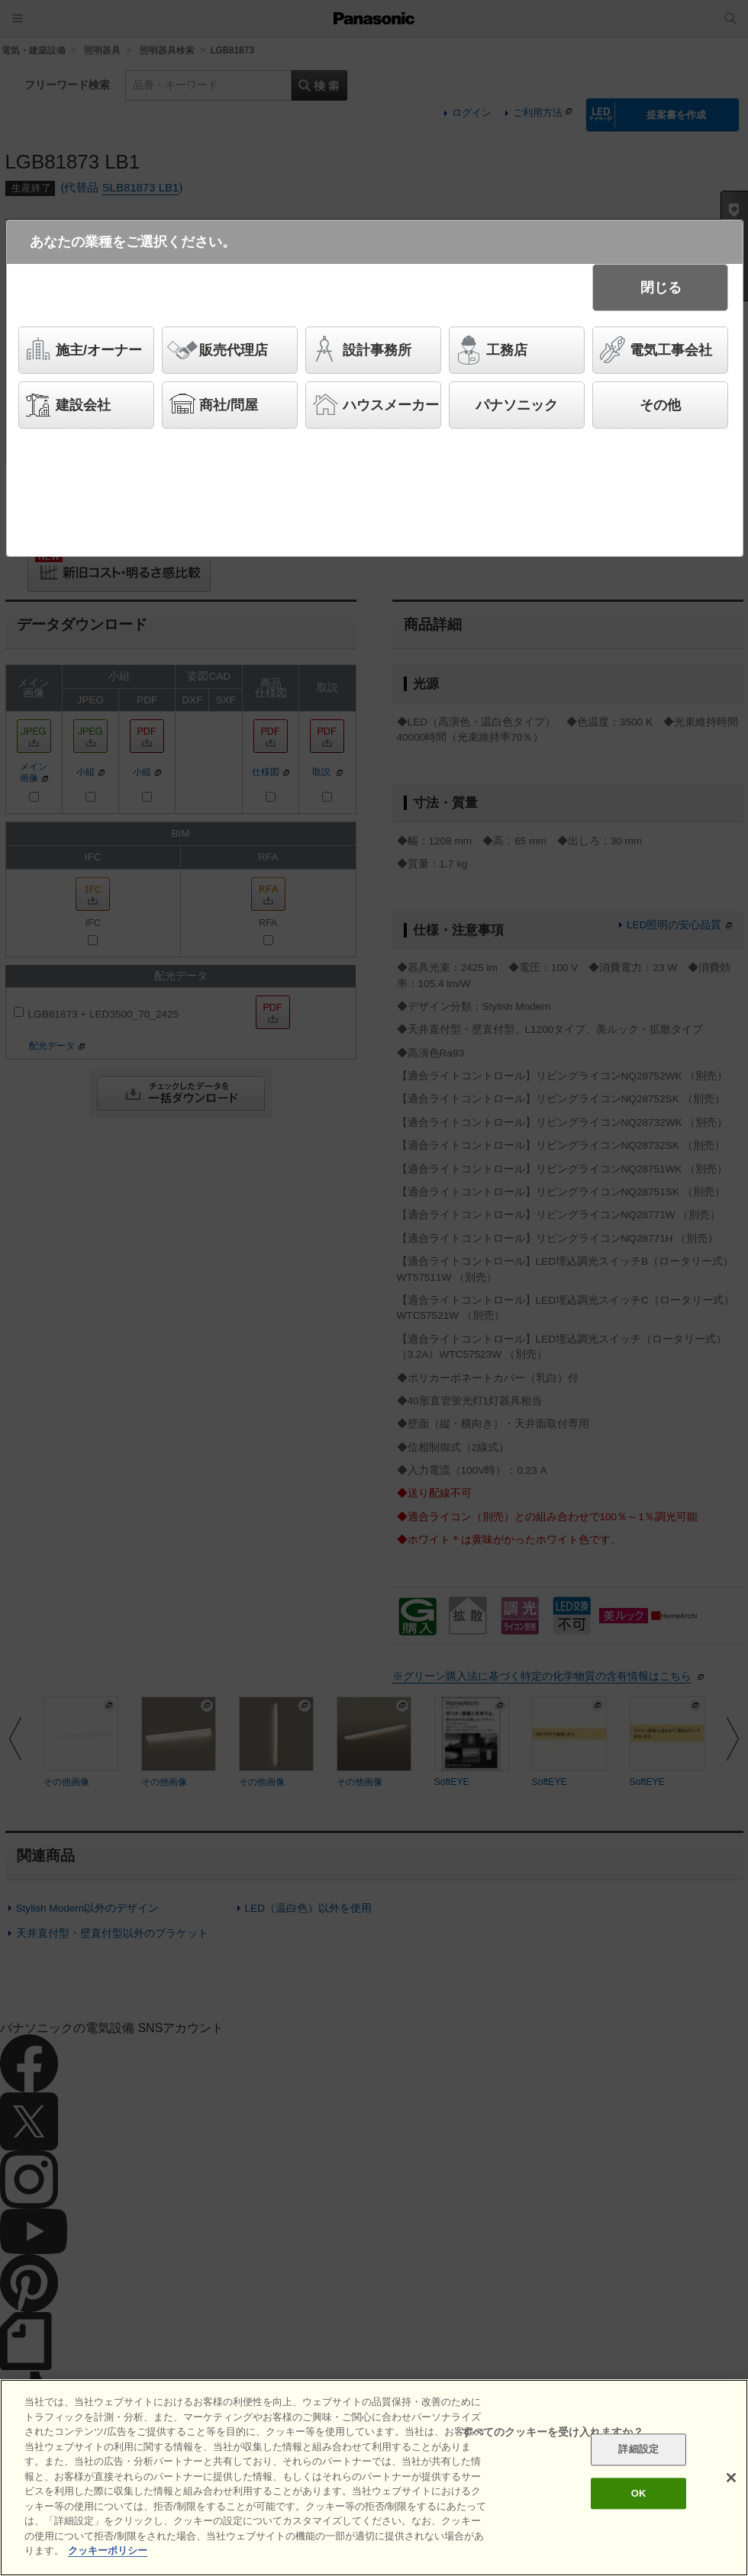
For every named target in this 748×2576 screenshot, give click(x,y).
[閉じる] (731, 2477)
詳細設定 (638, 2449)
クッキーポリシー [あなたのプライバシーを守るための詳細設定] (107, 2550)
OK (638, 2493)
